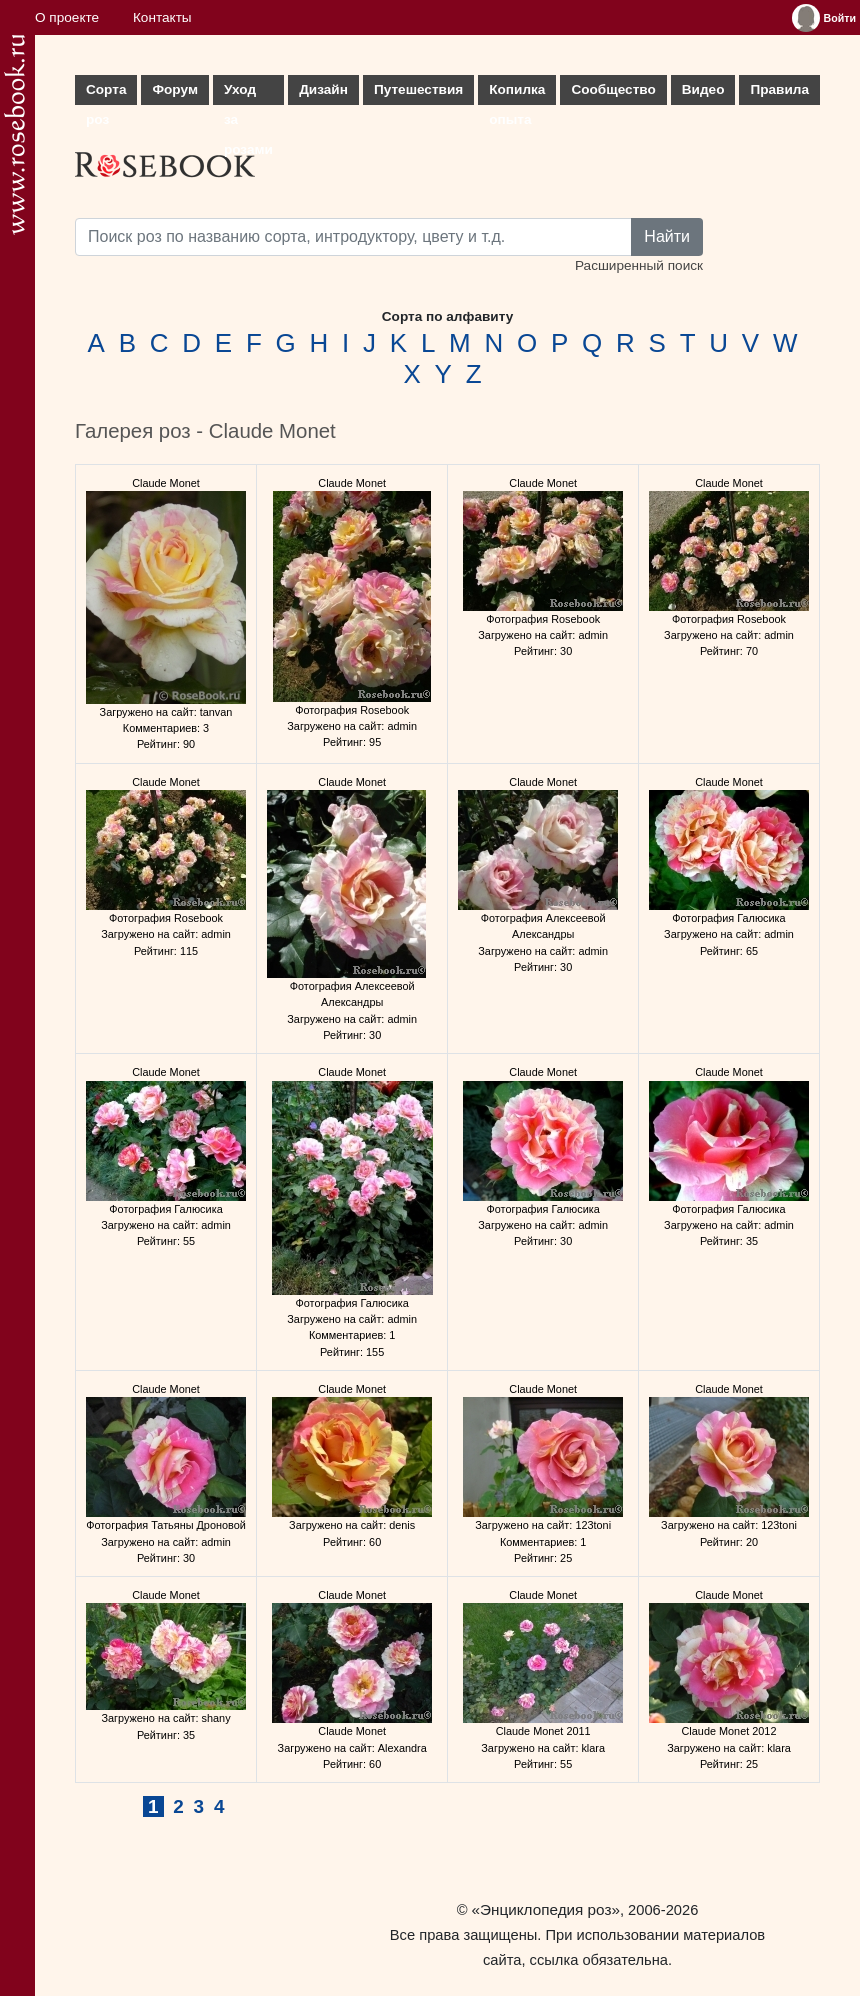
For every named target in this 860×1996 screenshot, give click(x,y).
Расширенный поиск (639, 265)
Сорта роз (106, 93)
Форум (174, 89)
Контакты (162, 17)
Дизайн (323, 89)
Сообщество (613, 89)
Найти (667, 236)
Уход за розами (248, 93)
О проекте (67, 17)
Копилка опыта (517, 93)
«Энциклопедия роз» (546, 1909)
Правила (779, 89)
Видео (703, 89)
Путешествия (418, 89)
